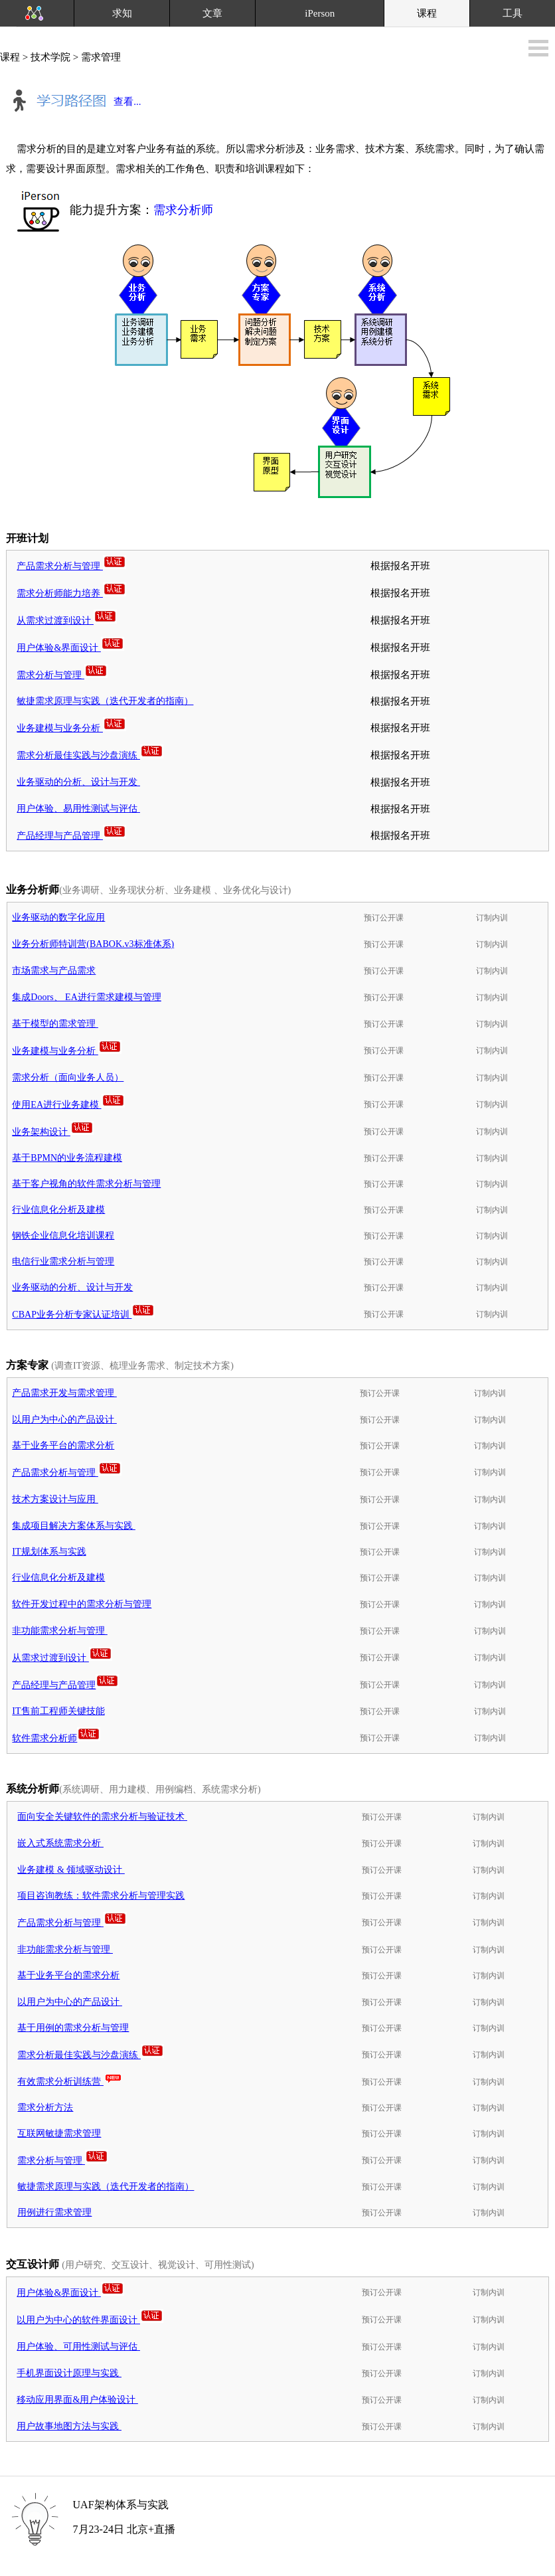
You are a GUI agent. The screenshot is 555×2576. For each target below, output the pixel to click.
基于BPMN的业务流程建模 (67, 1158)
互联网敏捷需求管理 (59, 2133)
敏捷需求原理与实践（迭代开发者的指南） (105, 701)
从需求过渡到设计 (67, 621)
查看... (73, 103)
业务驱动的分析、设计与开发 (78, 782)
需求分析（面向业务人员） (67, 1077)
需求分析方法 (45, 2107)
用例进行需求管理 (54, 2212)
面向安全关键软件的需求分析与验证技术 (102, 1817)
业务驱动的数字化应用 (58, 917)
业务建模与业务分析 (71, 728)
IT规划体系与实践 (49, 1552)
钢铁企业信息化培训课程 (63, 1236)
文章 (212, 13)
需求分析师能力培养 (71, 593)
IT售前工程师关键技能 (58, 1711)
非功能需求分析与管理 (60, 1631)
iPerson (320, 13)
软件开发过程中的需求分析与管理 (81, 1604)
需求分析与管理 (62, 675)
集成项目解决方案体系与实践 (73, 1526)
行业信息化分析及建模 (58, 1210)
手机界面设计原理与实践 (69, 2373)
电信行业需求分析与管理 (63, 1261)
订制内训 (492, 917)
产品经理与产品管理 (71, 836)
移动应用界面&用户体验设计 (77, 2400)
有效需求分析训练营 (69, 2082)
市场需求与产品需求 (54, 971)
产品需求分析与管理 (71, 566)
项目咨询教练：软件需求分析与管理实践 (101, 1896)
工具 (512, 13)
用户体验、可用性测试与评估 (78, 2347)
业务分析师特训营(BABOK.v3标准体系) (93, 944)
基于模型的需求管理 (55, 1024)
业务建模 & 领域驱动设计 (70, 1870)
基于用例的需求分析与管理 (73, 2028)
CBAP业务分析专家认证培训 (83, 1315)
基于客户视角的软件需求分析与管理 (86, 1184)
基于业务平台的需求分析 (63, 1445)
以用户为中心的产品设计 (64, 1419)
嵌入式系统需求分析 (60, 1843)
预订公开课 (384, 917)
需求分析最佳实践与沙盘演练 (90, 755)
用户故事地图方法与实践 (69, 2426)
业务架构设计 (53, 1132)
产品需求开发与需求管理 (64, 1393)
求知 (122, 13)
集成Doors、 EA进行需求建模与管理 (86, 997)
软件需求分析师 (56, 1738)
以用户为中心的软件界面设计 (90, 2320)
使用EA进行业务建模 (68, 1105)
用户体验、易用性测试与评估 (78, 809)
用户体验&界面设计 (70, 648)
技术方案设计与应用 (55, 1499)
